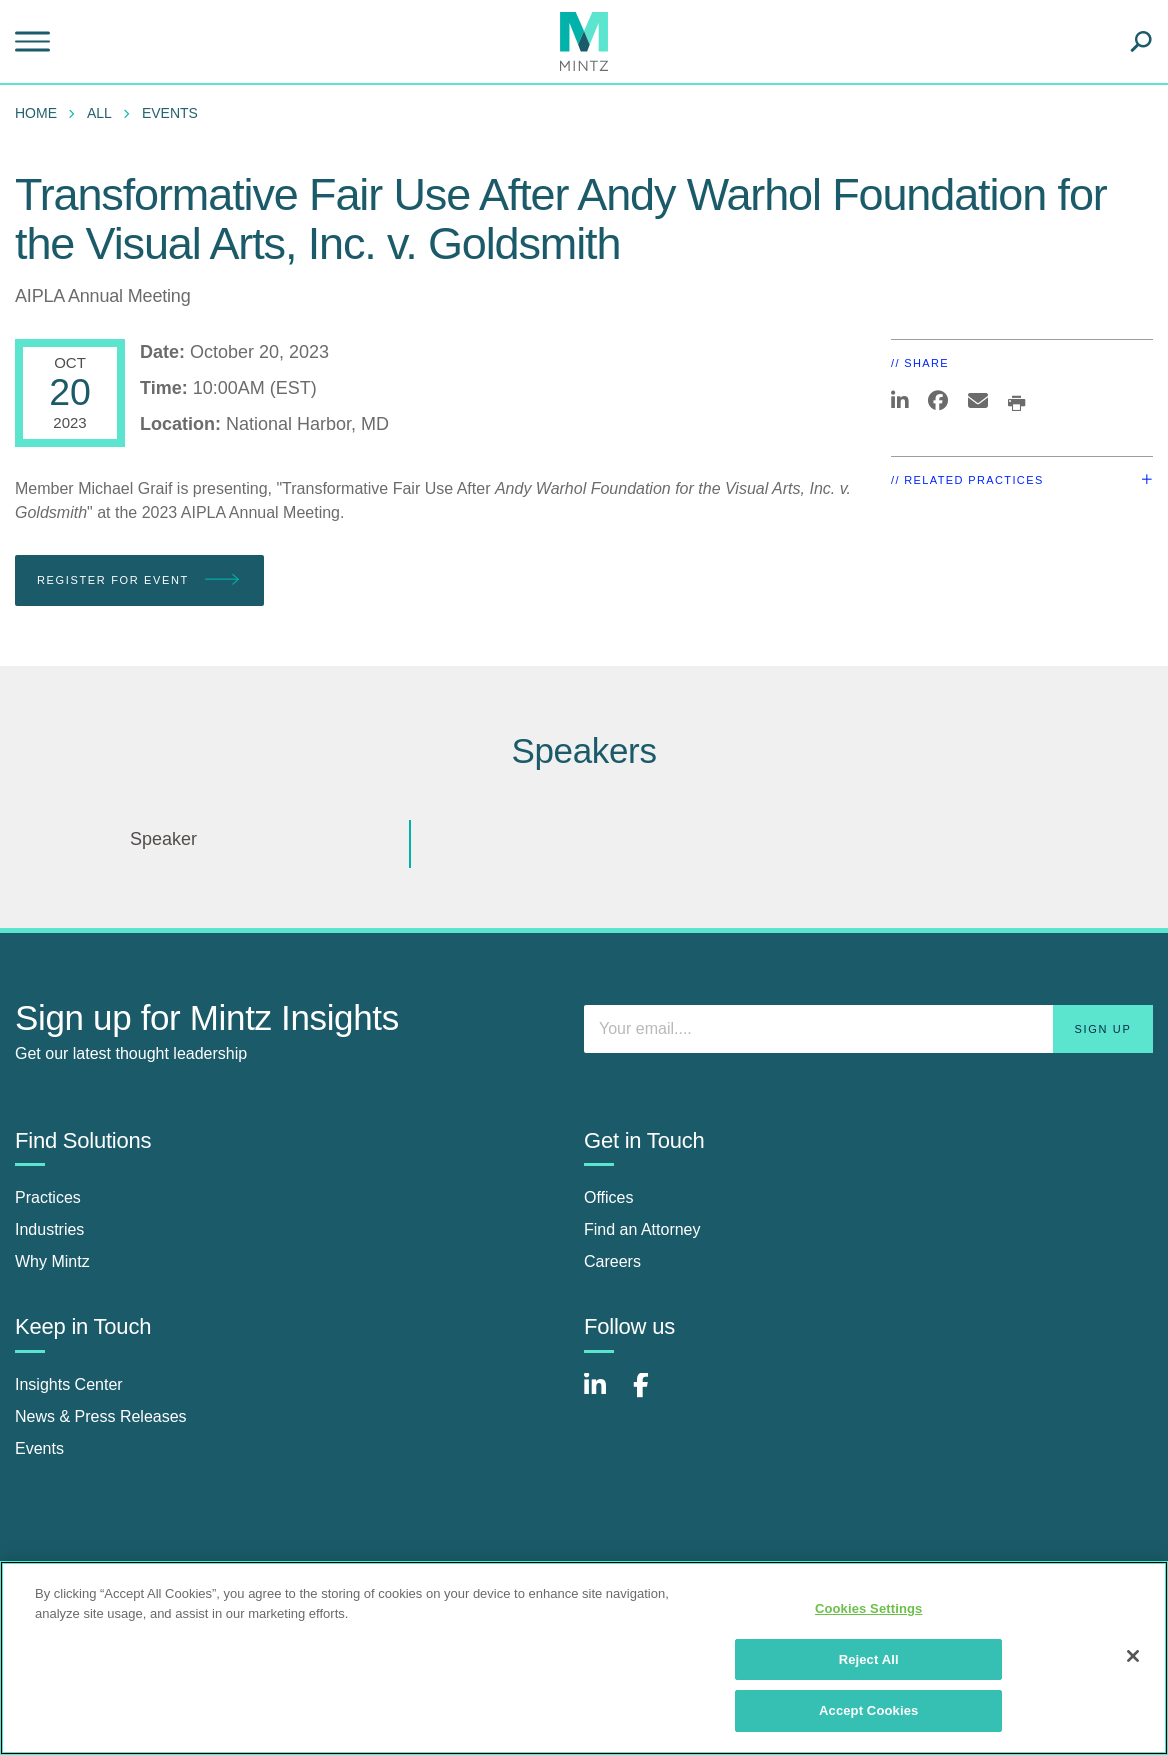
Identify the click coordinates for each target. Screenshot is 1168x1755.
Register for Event (139, 580)
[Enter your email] (868, 1029)
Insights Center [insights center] (69, 1384)
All (99, 113)
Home (36, 113)
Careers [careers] (612, 1261)
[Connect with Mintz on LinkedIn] (604, 1395)
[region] (584, 1658)
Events (170, 113)
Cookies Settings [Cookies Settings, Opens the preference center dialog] (869, 1608)
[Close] (1133, 1656)
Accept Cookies (868, 1710)
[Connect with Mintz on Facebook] (653, 1395)
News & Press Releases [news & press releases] (101, 1416)
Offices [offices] (609, 1197)
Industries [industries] (49, 1229)
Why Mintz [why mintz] (52, 1261)
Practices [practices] (48, 1197)
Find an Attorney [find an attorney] (642, 1229)
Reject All (869, 1659)
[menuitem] (41, 113)
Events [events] (39, 1448)
